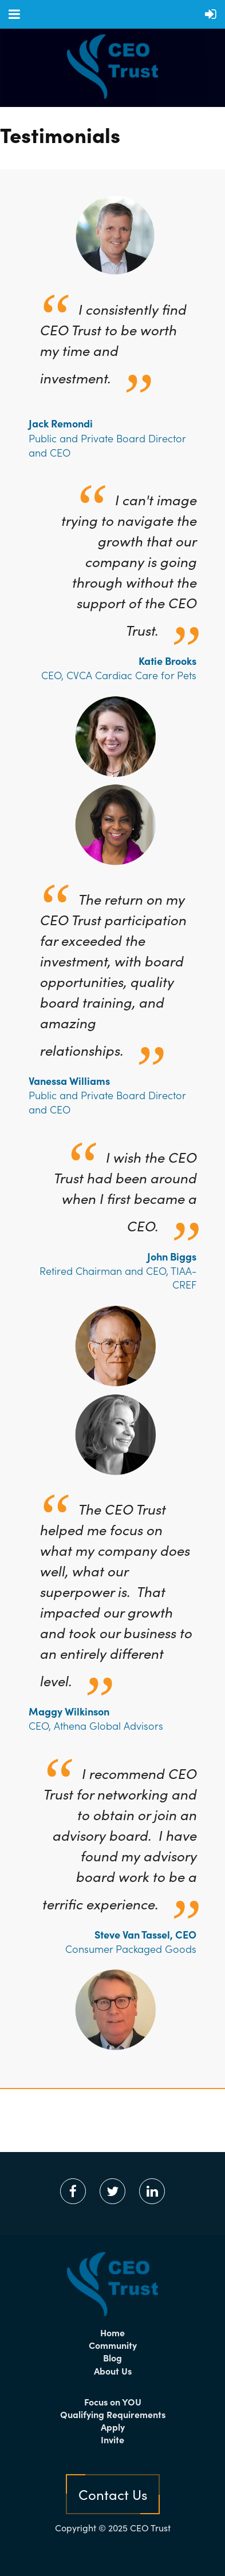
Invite (112, 2439)
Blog (112, 2357)
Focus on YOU (112, 2401)
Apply (113, 2426)
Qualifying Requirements (112, 2414)
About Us (113, 2370)
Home (112, 2332)
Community (113, 2345)
